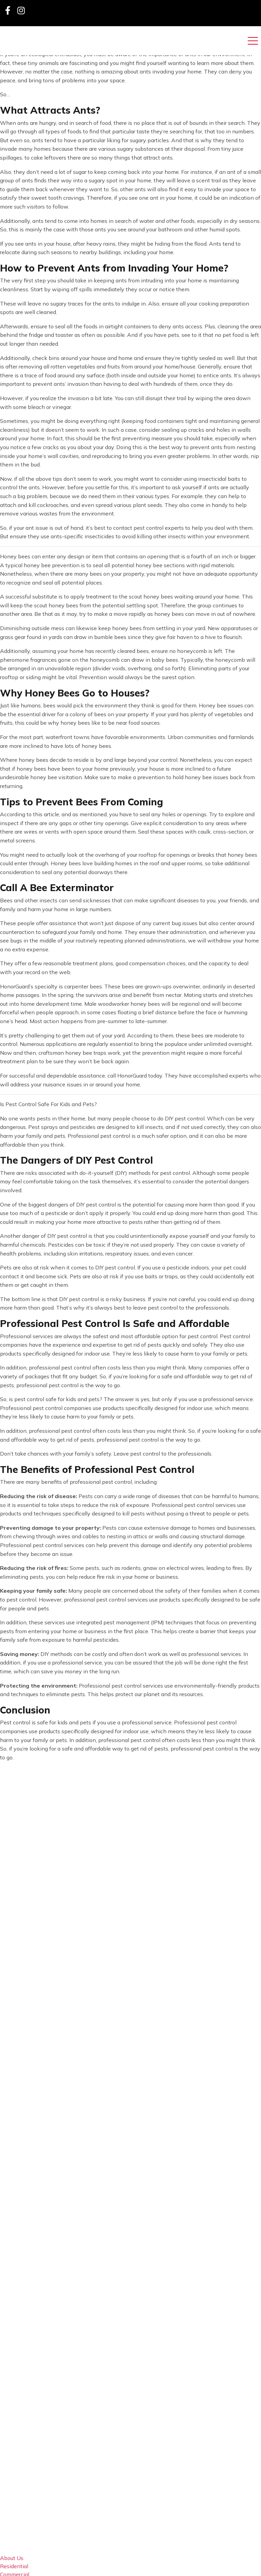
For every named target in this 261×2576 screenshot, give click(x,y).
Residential (14, 2566)
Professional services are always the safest (54, 1336)
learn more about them (225, 63)
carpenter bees (83, 986)
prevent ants (206, 447)
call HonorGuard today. (135, 1075)
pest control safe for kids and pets (57, 1399)
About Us (11, 2558)
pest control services (137, 1685)
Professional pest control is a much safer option (127, 1135)
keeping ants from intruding (128, 280)
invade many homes (25, 148)
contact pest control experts (148, 527)
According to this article (29, 814)
